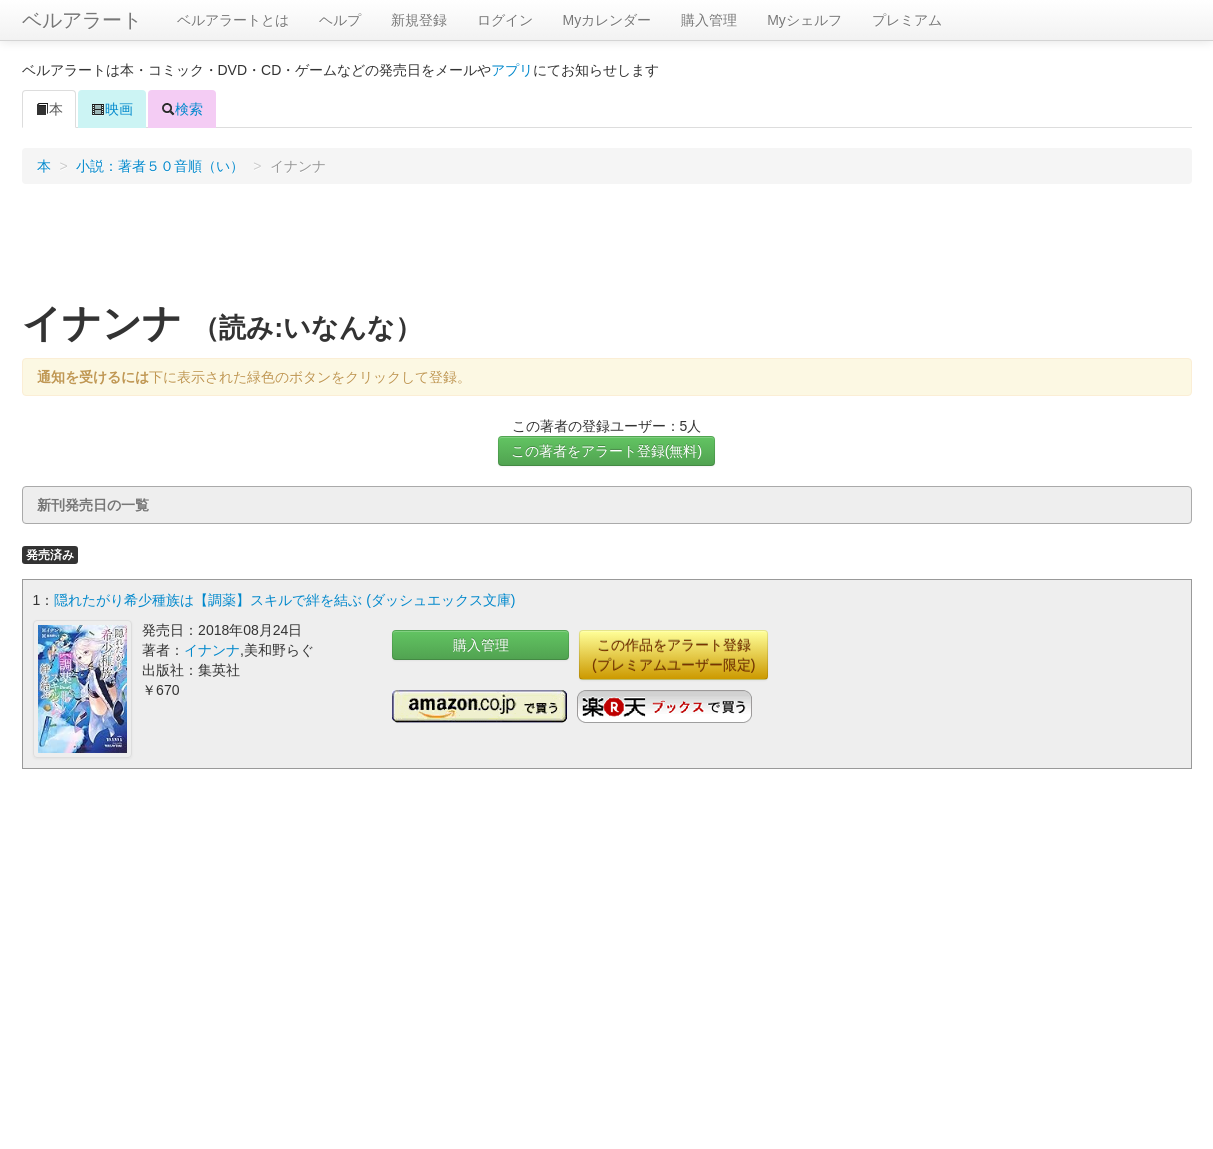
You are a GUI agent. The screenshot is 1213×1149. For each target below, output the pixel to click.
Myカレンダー (607, 20)
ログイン (505, 20)
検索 (182, 109)
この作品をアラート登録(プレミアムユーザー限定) (673, 655)
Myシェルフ (804, 20)
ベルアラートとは (233, 20)
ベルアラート (82, 20)
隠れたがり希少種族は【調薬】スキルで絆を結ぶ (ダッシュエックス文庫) (284, 600)
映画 (112, 109)
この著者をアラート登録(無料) (606, 451)
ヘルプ (340, 20)
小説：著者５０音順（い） (160, 166)
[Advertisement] (607, 249)
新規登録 (419, 20)
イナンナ (212, 650)
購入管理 (709, 20)
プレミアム (907, 20)
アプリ (512, 70)
